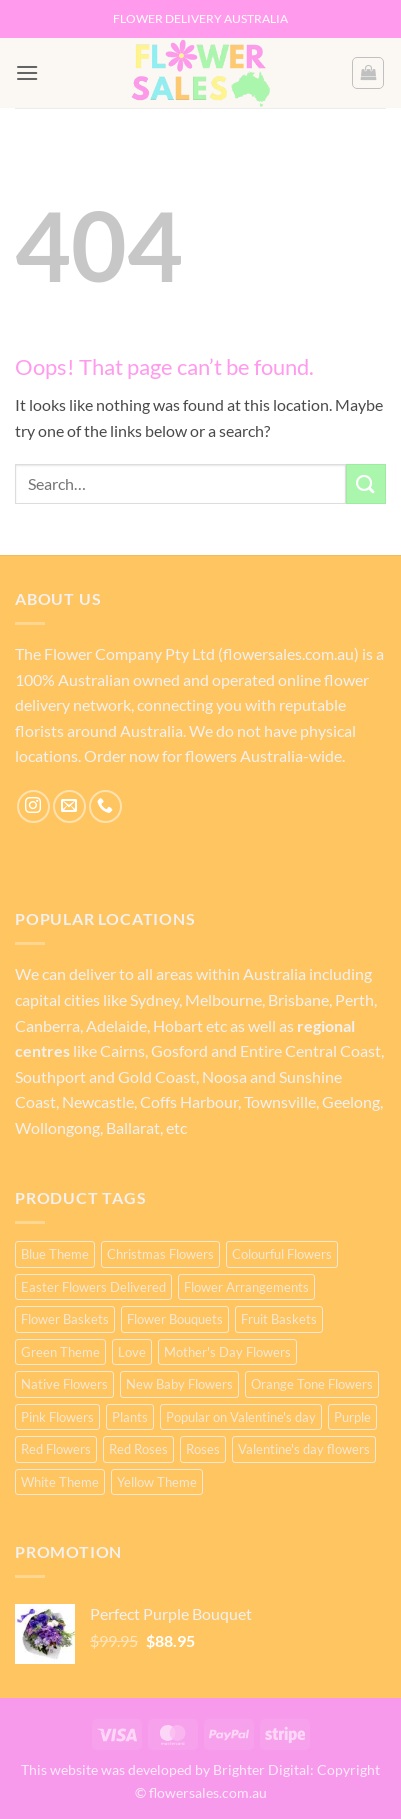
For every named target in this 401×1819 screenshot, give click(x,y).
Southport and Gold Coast (105, 1076)
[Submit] (366, 483)
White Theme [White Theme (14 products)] (60, 1482)
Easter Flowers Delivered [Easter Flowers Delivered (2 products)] (93, 1287)
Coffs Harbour (187, 1101)
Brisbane (298, 999)
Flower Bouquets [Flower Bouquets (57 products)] (175, 1319)
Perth (354, 999)
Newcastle (98, 1101)
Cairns (122, 1050)
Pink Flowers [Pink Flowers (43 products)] (57, 1417)
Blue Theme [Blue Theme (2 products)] (55, 1254)
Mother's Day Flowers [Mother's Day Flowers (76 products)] (227, 1352)
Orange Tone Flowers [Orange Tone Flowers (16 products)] (312, 1384)
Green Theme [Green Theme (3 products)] (60, 1352)
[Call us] (105, 806)
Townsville (280, 1101)
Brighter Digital (261, 1769)
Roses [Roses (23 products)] (203, 1449)
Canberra (47, 1025)
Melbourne (223, 999)
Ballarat (133, 1127)
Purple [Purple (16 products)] (352, 1417)
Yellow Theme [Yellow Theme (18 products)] (157, 1482)
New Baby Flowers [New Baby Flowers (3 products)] (179, 1384)
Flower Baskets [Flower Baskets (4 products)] (65, 1319)
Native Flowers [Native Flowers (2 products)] (64, 1384)
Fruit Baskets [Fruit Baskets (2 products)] (279, 1319)
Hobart (178, 1025)
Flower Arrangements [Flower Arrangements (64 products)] (246, 1287)
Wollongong (57, 1127)
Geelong (351, 1101)
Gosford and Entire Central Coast (266, 1050)
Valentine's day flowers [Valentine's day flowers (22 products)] (304, 1449)
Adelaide (116, 1025)
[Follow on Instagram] (33, 806)
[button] (27, 72)
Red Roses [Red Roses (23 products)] (138, 1449)
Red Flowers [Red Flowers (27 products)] (56, 1449)
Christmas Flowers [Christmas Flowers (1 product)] (160, 1254)
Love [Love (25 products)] (132, 1352)
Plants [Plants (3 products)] (130, 1417)
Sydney (154, 999)
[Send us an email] (69, 806)
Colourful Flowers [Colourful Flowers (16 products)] (282, 1254)
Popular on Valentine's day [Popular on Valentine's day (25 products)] (241, 1417)
